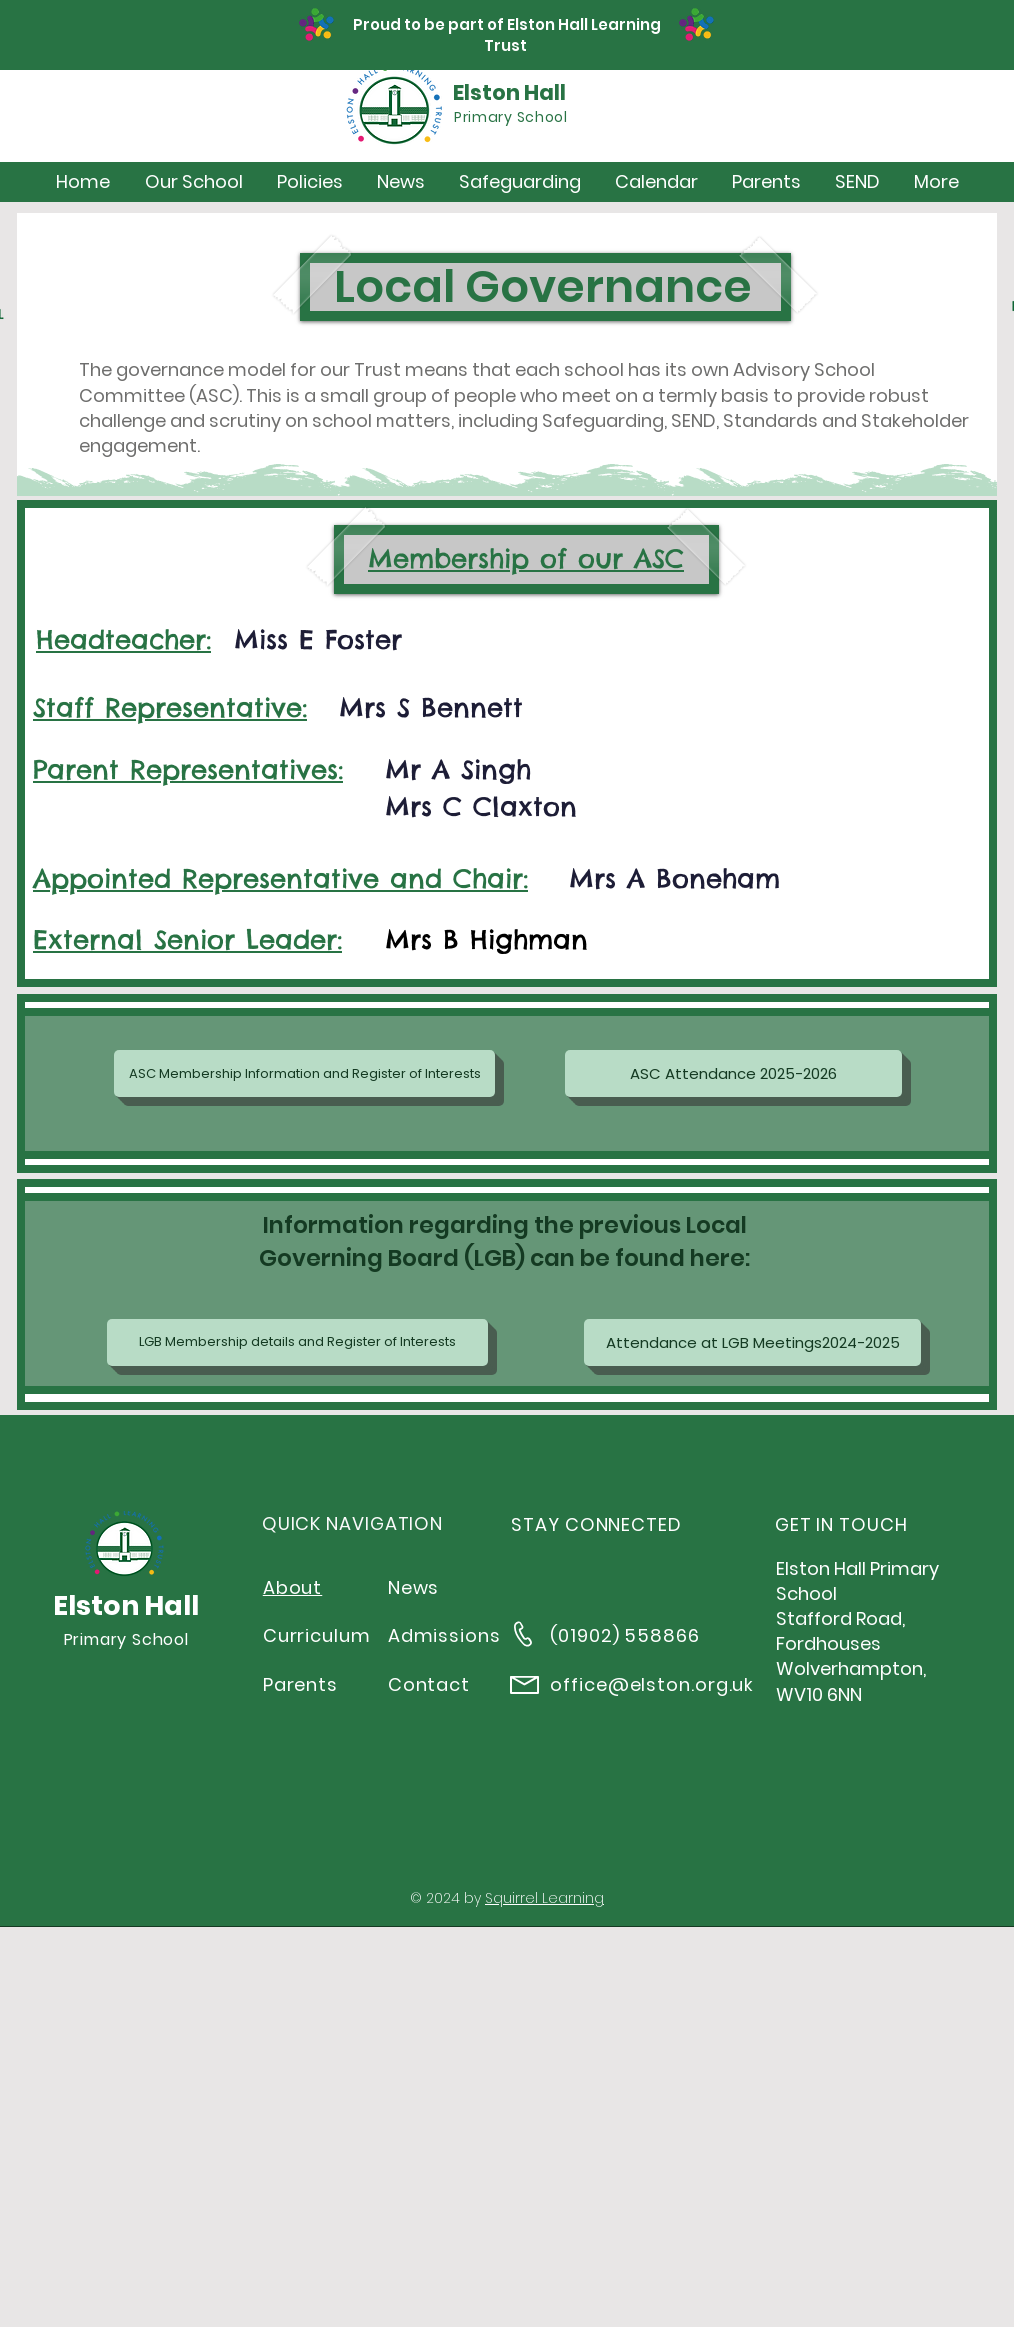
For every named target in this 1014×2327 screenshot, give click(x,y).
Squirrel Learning (544, 1898)
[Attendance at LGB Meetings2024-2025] (752, 1342)
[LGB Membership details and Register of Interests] (297, 1342)
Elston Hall (509, 92)
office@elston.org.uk (652, 1684)
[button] (193, 181)
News (414, 1587)
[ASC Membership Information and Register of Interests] (304, 1073)
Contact (429, 1684)
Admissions (444, 1635)
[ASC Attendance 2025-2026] (733, 1073)
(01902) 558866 (625, 1635)
